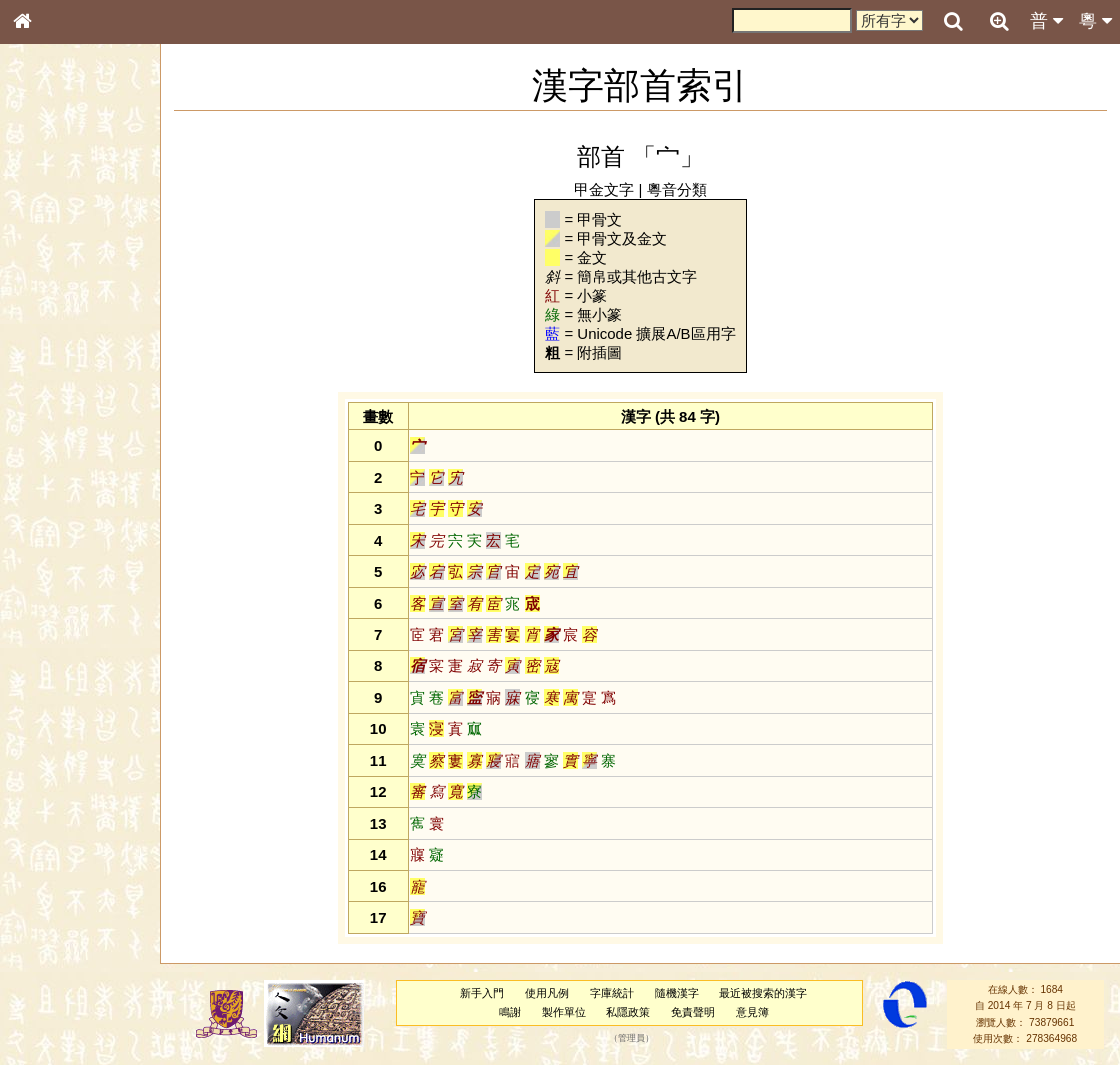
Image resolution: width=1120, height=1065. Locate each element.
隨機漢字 (682, 993)
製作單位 (569, 1012)
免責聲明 (699, 1012)
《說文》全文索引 (73, 628)
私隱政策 (634, 1012)
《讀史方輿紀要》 (73, 647)
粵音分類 (683, 189)
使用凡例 (553, 993)
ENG (88, 220)
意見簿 (757, 1012)
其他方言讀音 (61, 574)
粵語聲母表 (55, 417)
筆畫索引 (49, 287)
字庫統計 (617, 993)
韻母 (68, 536)
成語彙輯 (49, 666)
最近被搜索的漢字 (769, 993)
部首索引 (49, 268)
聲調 (95, 536)
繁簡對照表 (55, 685)
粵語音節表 (55, 398)
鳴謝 (515, 1012)
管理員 (637, 1038)
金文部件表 (55, 326)
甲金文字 (610, 189)
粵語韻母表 (55, 437)
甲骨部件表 (55, 306)
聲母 (40, 536)
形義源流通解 (61, 345)
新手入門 (488, 993)
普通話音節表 (61, 555)
